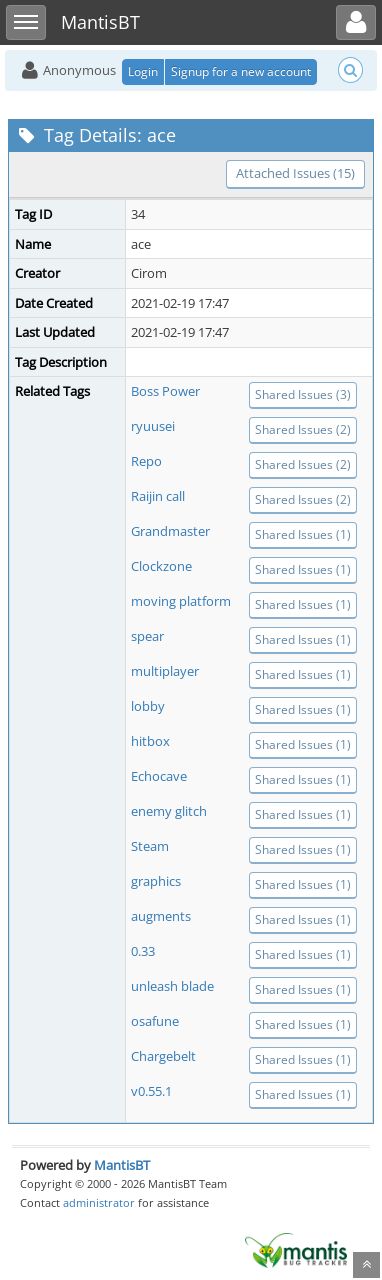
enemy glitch (169, 811)
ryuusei (153, 426)
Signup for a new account (241, 71)
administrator (99, 1202)
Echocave (159, 776)
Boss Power (165, 391)
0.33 (143, 951)
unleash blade (172, 986)
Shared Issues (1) (303, 534)
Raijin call (158, 496)
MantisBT (122, 1165)
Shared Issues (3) (303, 394)
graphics (156, 881)
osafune (155, 1021)
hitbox (150, 741)
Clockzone (161, 566)
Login (143, 71)
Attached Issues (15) (295, 173)
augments (161, 916)
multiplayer (165, 671)
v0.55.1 (151, 1091)
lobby (148, 706)
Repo (146, 461)
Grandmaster (170, 531)
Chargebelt (163, 1056)
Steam (150, 846)
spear (147, 636)
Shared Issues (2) (303, 429)
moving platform (181, 601)
